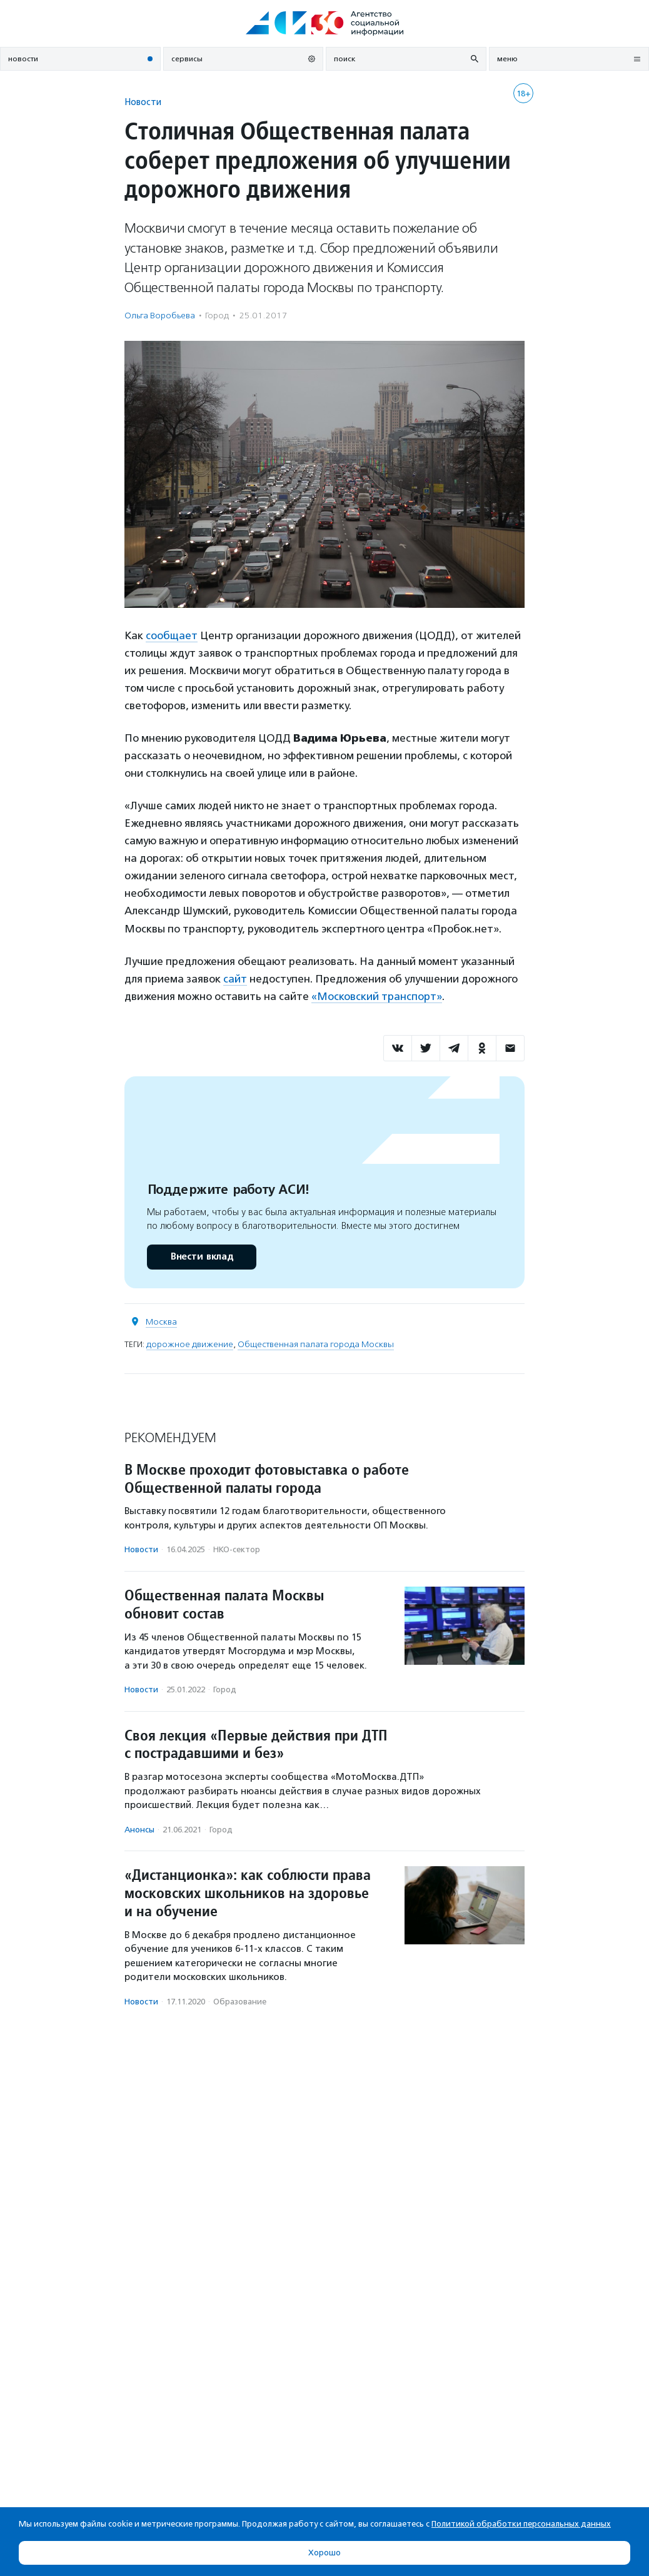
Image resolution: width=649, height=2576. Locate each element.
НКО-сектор (236, 1549)
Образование (239, 2001)
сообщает (172, 635)
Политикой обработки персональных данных (521, 2523)
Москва (161, 1321)
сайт (235, 978)
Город (217, 315)
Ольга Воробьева (159, 315)
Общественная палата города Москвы (316, 1344)
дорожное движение (189, 1344)
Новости (142, 101)
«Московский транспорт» (376, 996)
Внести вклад (201, 1257)
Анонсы (139, 1829)
